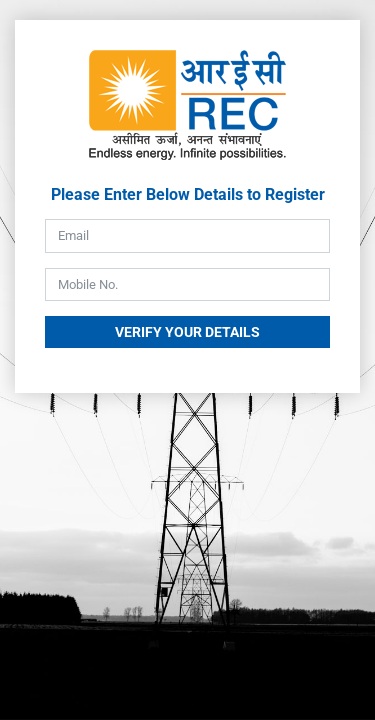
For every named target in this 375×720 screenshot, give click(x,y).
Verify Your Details (187, 332)
